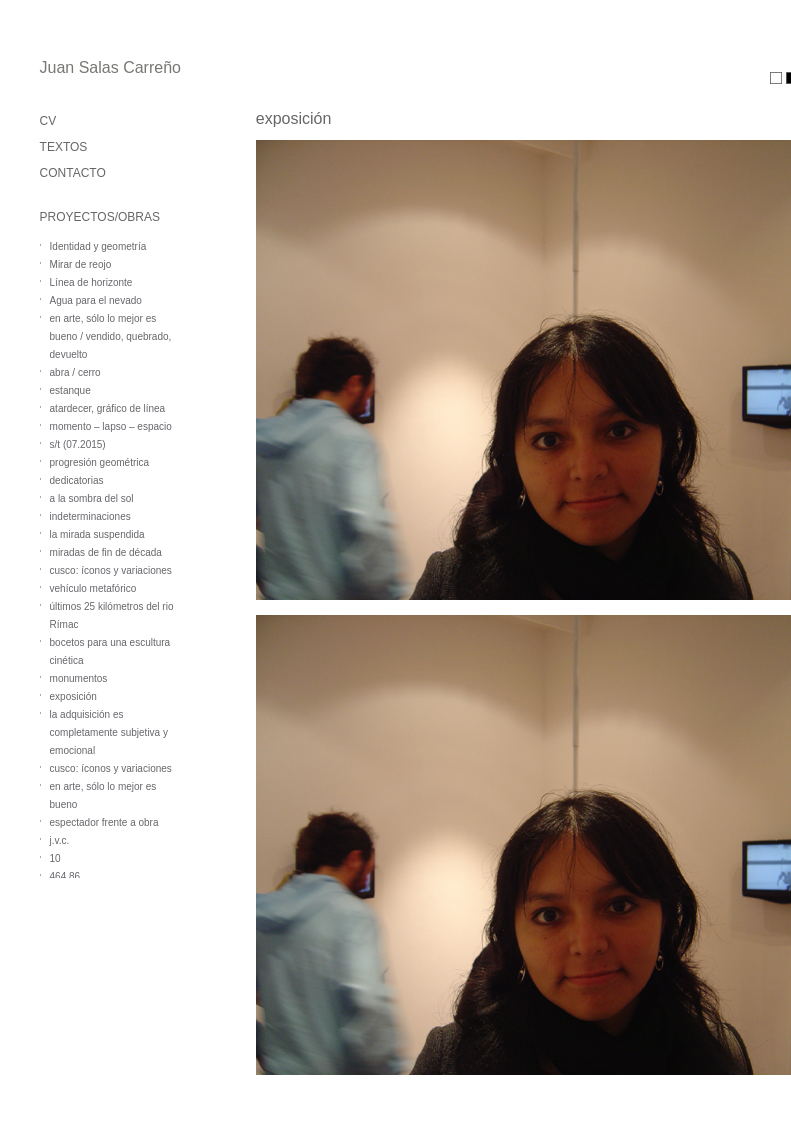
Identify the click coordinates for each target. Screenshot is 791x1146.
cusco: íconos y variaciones (111, 570)
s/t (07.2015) (78, 444)
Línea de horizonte (91, 282)
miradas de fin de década (106, 552)
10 (55, 858)
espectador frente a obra (104, 822)
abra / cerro (75, 372)
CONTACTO (73, 173)
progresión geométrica (100, 462)
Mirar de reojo (81, 264)
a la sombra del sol (92, 498)
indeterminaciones (90, 516)
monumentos (79, 678)
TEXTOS (64, 147)
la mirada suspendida (97, 534)
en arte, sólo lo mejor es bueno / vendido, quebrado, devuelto (111, 336)
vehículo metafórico (93, 588)
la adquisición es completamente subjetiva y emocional (109, 732)
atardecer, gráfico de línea (108, 408)
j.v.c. (60, 840)
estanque (70, 390)
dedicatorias (77, 480)
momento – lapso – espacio (111, 426)
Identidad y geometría (98, 246)
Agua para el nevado (96, 300)
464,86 (65, 876)
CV (48, 121)
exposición (73, 696)
